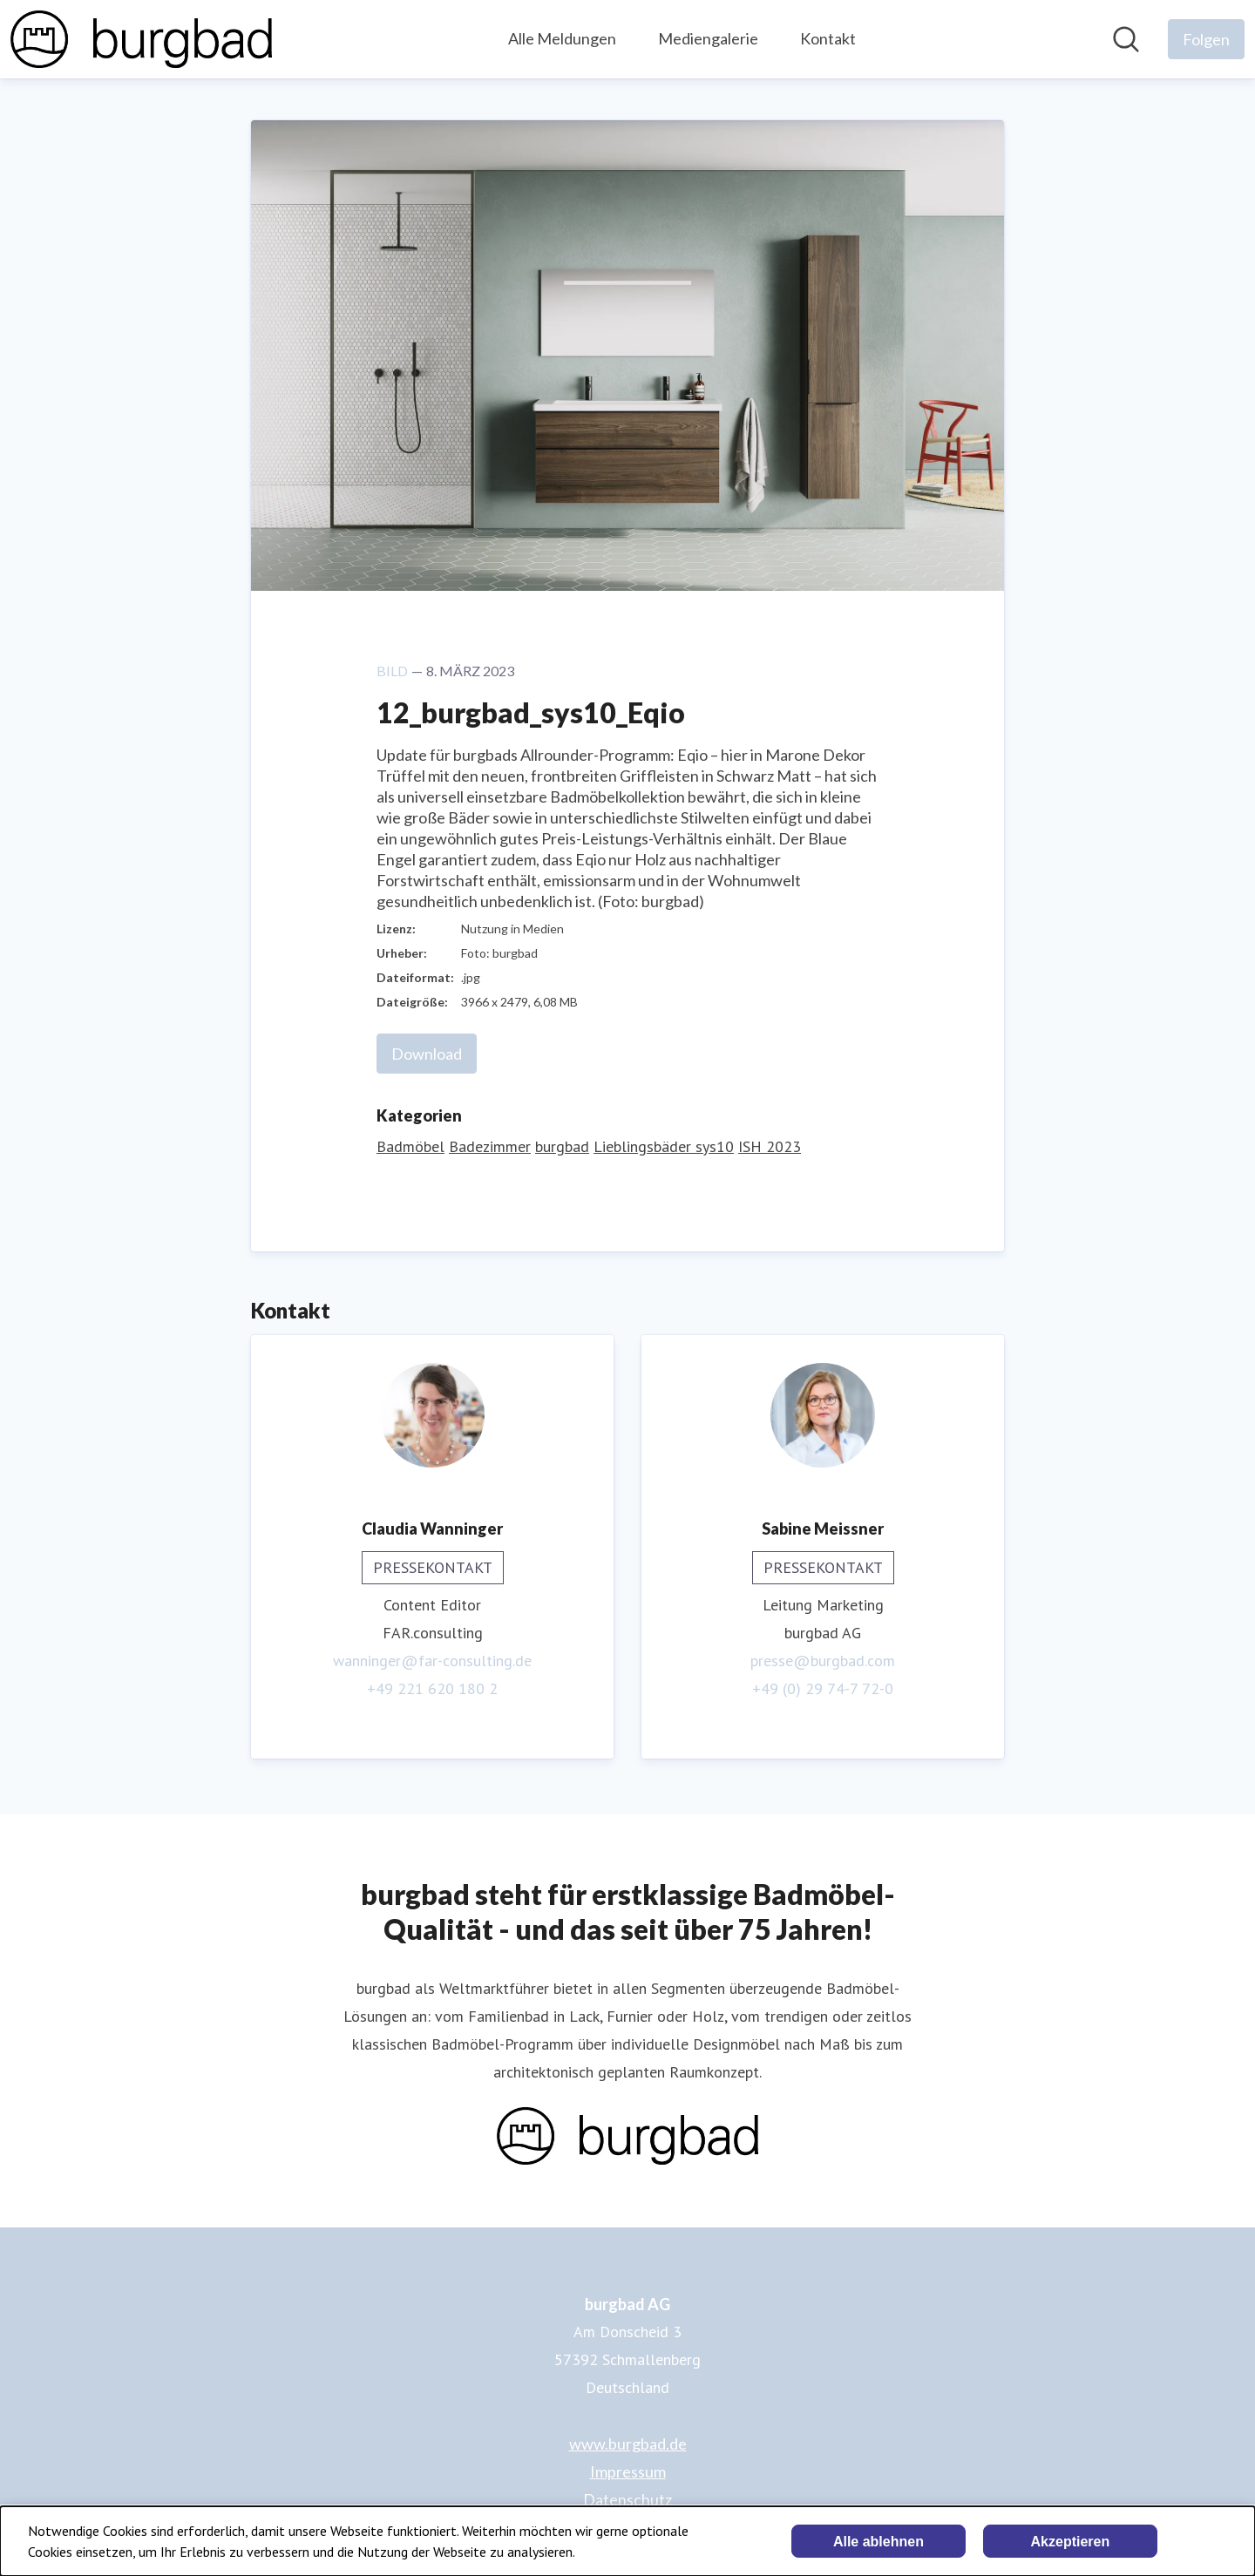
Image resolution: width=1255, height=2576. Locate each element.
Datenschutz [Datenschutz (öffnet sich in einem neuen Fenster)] (627, 2499)
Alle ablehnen (878, 2541)
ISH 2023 (769, 1146)
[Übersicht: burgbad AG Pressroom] (141, 39)
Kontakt (828, 38)
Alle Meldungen (562, 38)
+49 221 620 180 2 (432, 1688)
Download (426, 1053)
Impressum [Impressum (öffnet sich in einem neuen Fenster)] (628, 2471)
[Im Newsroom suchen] (1126, 39)
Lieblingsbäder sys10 (664, 1146)
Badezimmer (490, 1146)
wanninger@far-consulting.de (432, 1661)
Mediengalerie (708, 38)
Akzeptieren (1070, 2541)
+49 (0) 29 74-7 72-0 (822, 1688)
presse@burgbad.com (822, 1661)
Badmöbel (410, 1146)
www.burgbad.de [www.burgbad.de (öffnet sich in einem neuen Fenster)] (628, 2443)
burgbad (562, 1146)
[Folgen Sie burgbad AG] (1206, 39)
